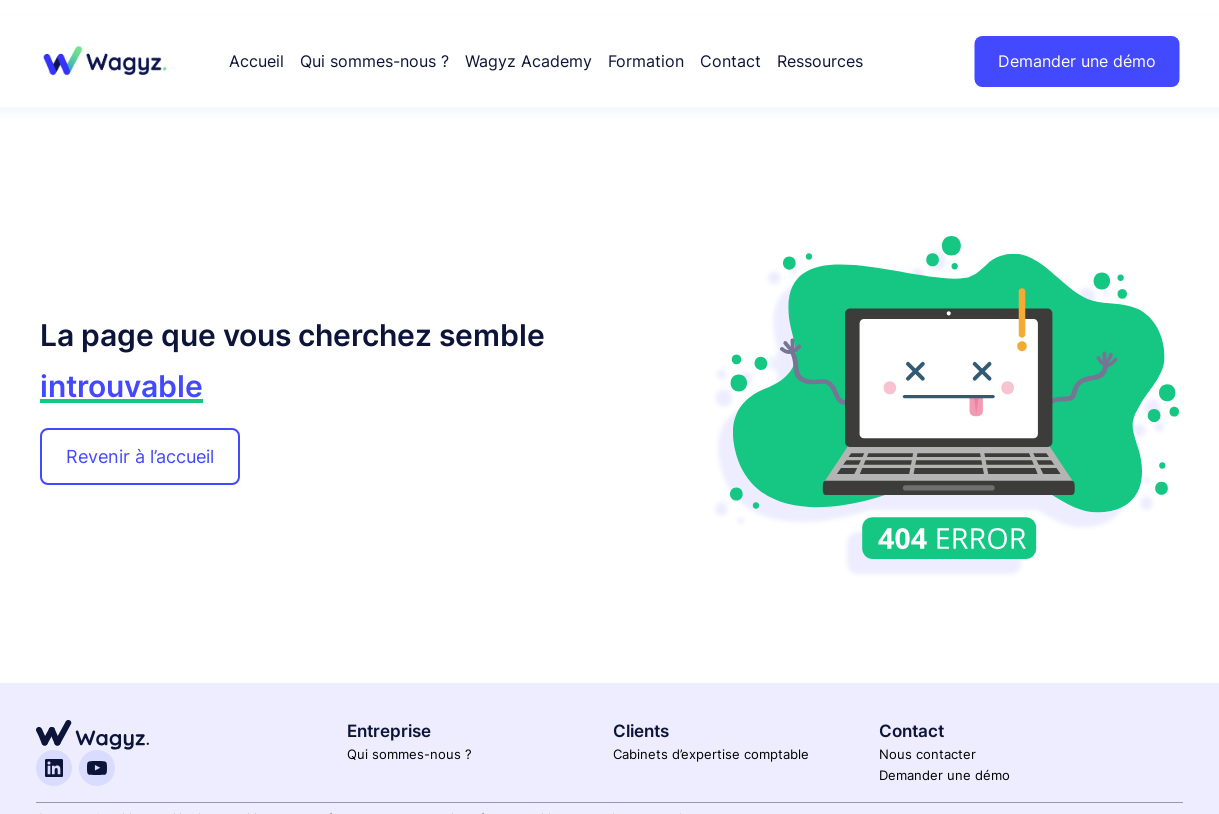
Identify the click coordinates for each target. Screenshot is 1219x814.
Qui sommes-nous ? (409, 754)
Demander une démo (1077, 61)
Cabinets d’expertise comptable (711, 754)
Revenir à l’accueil (140, 456)
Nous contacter (927, 754)
